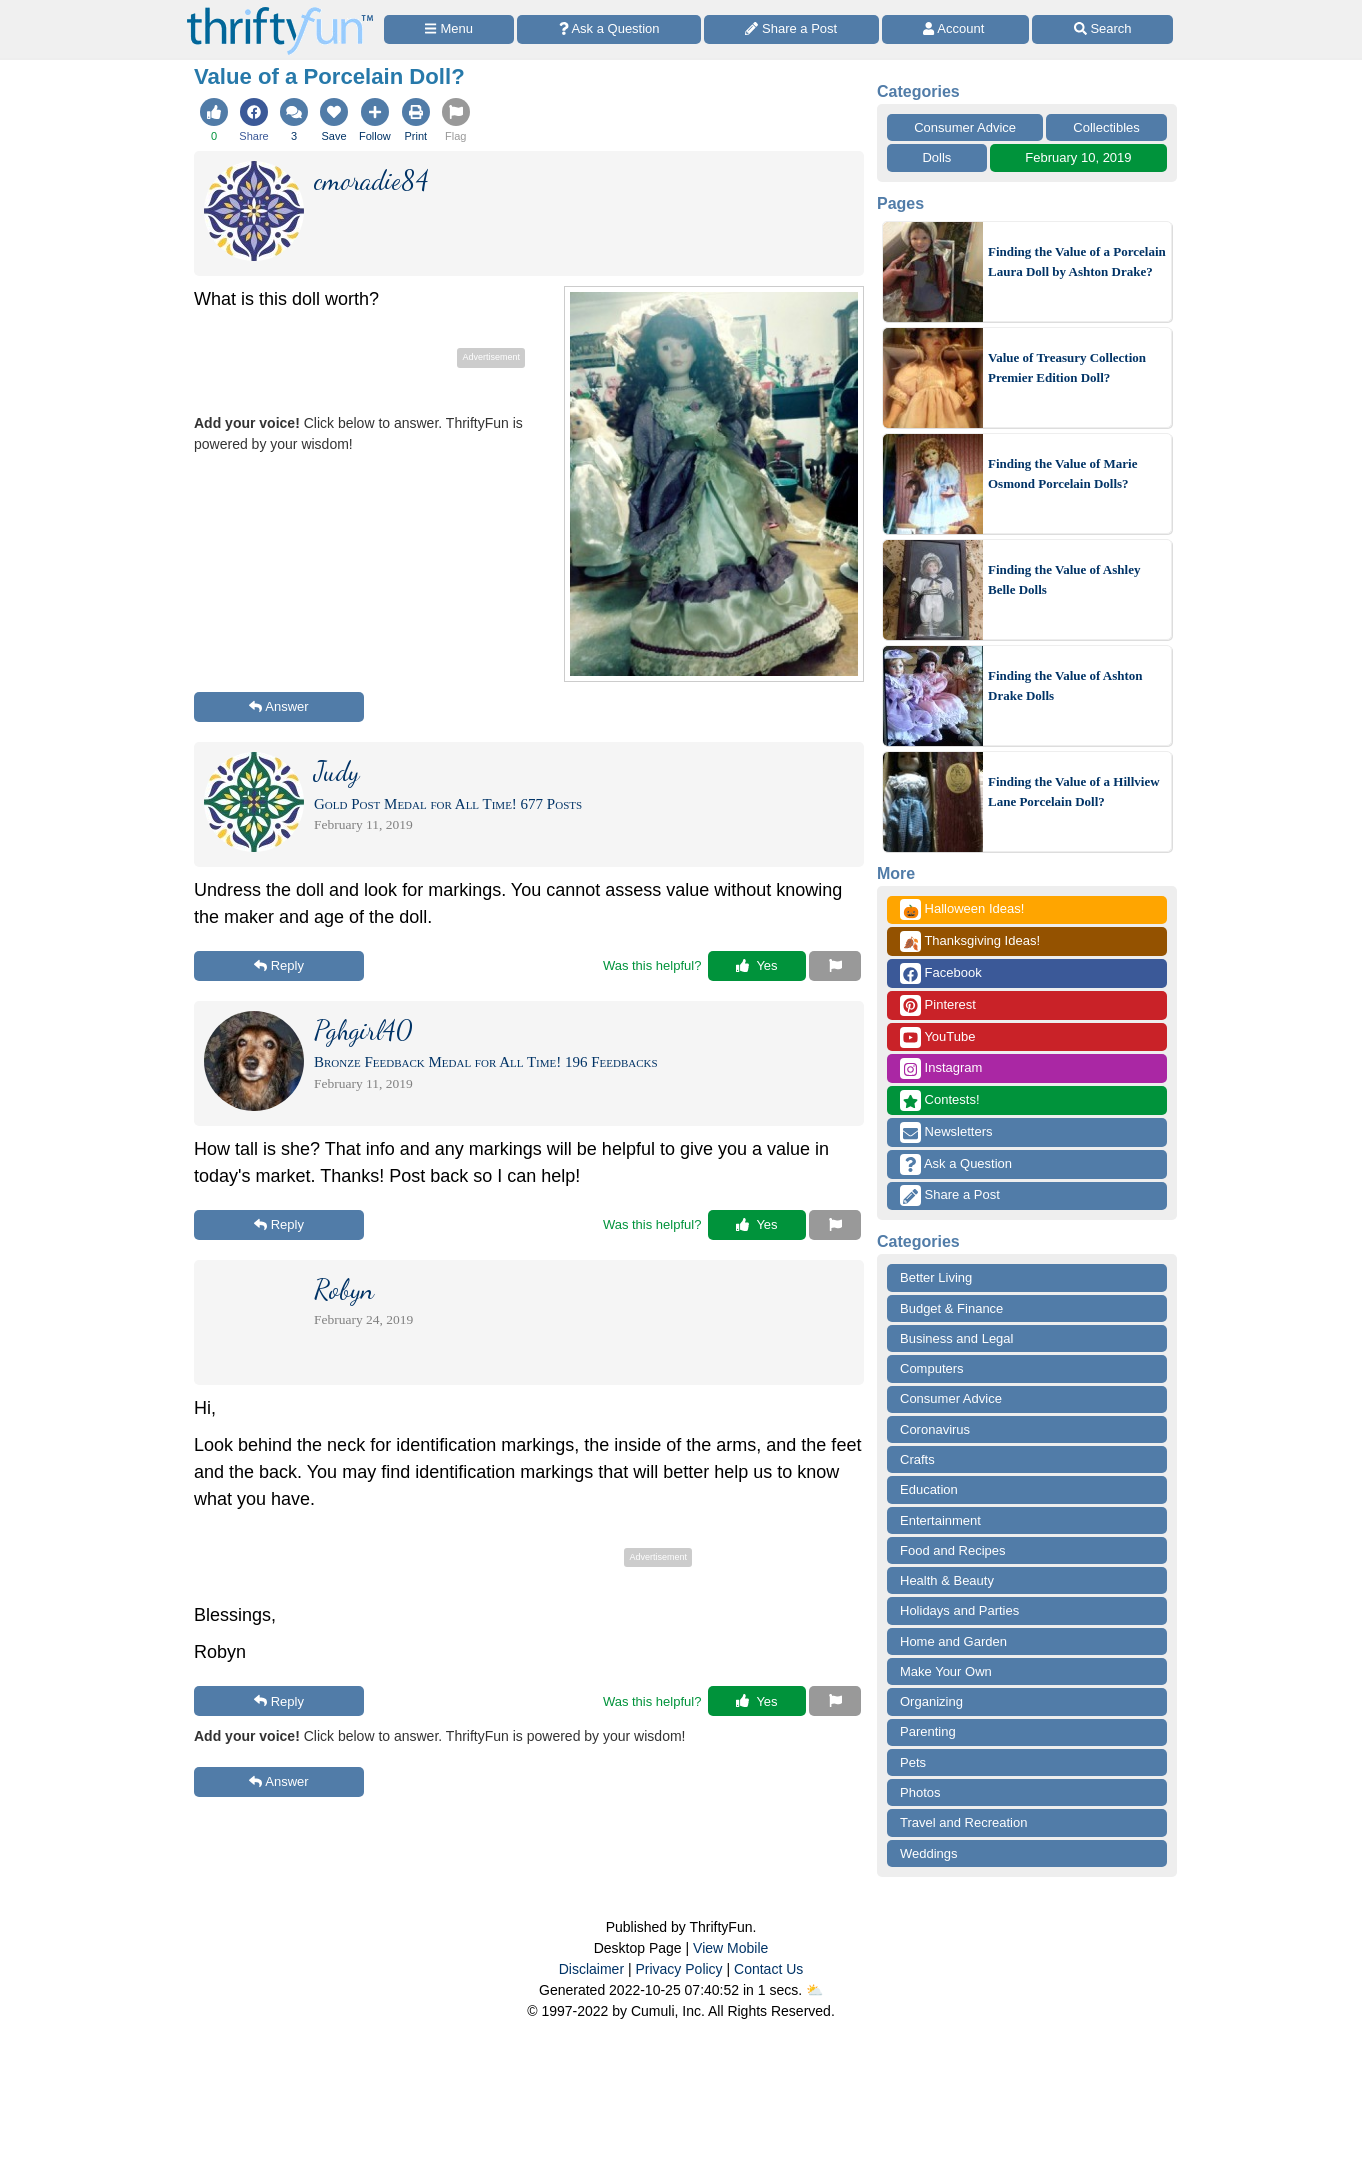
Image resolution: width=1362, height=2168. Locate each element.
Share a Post (950, 1195)
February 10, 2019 (1078, 157)
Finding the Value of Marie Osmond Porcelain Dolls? (1063, 473)
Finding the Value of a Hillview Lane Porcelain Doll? (1074, 791)
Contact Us (768, 1969)
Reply (279, 965)
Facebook (941, 973)
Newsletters (946, 1132)
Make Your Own (946, 1671)
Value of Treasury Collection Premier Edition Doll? (1067, 367)
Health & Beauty (947, 1580)
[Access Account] (956, 29)
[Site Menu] (449, 29)
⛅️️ (814, 1990)
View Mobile (730, 1948)
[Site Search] (1102, 29)
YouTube (937, 1037)
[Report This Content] (835, 966)
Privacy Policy (678, 1969)
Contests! (940, 1100)
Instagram (941, 1068)
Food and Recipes (953, 1550)
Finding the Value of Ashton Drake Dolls (1065, 685)
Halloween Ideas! (962, 909)
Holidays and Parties (959, 1610)
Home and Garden (953, 1641)
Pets (913, 1762)
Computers (932, 1368)
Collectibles (1106, 127)
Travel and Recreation (963, 1822)
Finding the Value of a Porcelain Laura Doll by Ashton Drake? (1077, 261)
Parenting (928, 1731)
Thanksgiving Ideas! (970, 941)
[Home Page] (280, 11)
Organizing (931, 1701)
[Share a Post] (791, 29)
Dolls (936, 157)
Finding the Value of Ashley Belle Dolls (1064, 579)
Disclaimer (591, 1969)
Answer (278, 706)
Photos (920, 1792)
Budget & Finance (951, 1308)
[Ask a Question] (609, 29)
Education (929, 1489)
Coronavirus (935, 1429)
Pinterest (938, 1005)
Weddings (929, 1853)
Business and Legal (956, 1338)
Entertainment (940, 1520)
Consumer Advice (965, 127)
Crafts (917, 1459)
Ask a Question (956, 1164)
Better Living (936, 1277)
